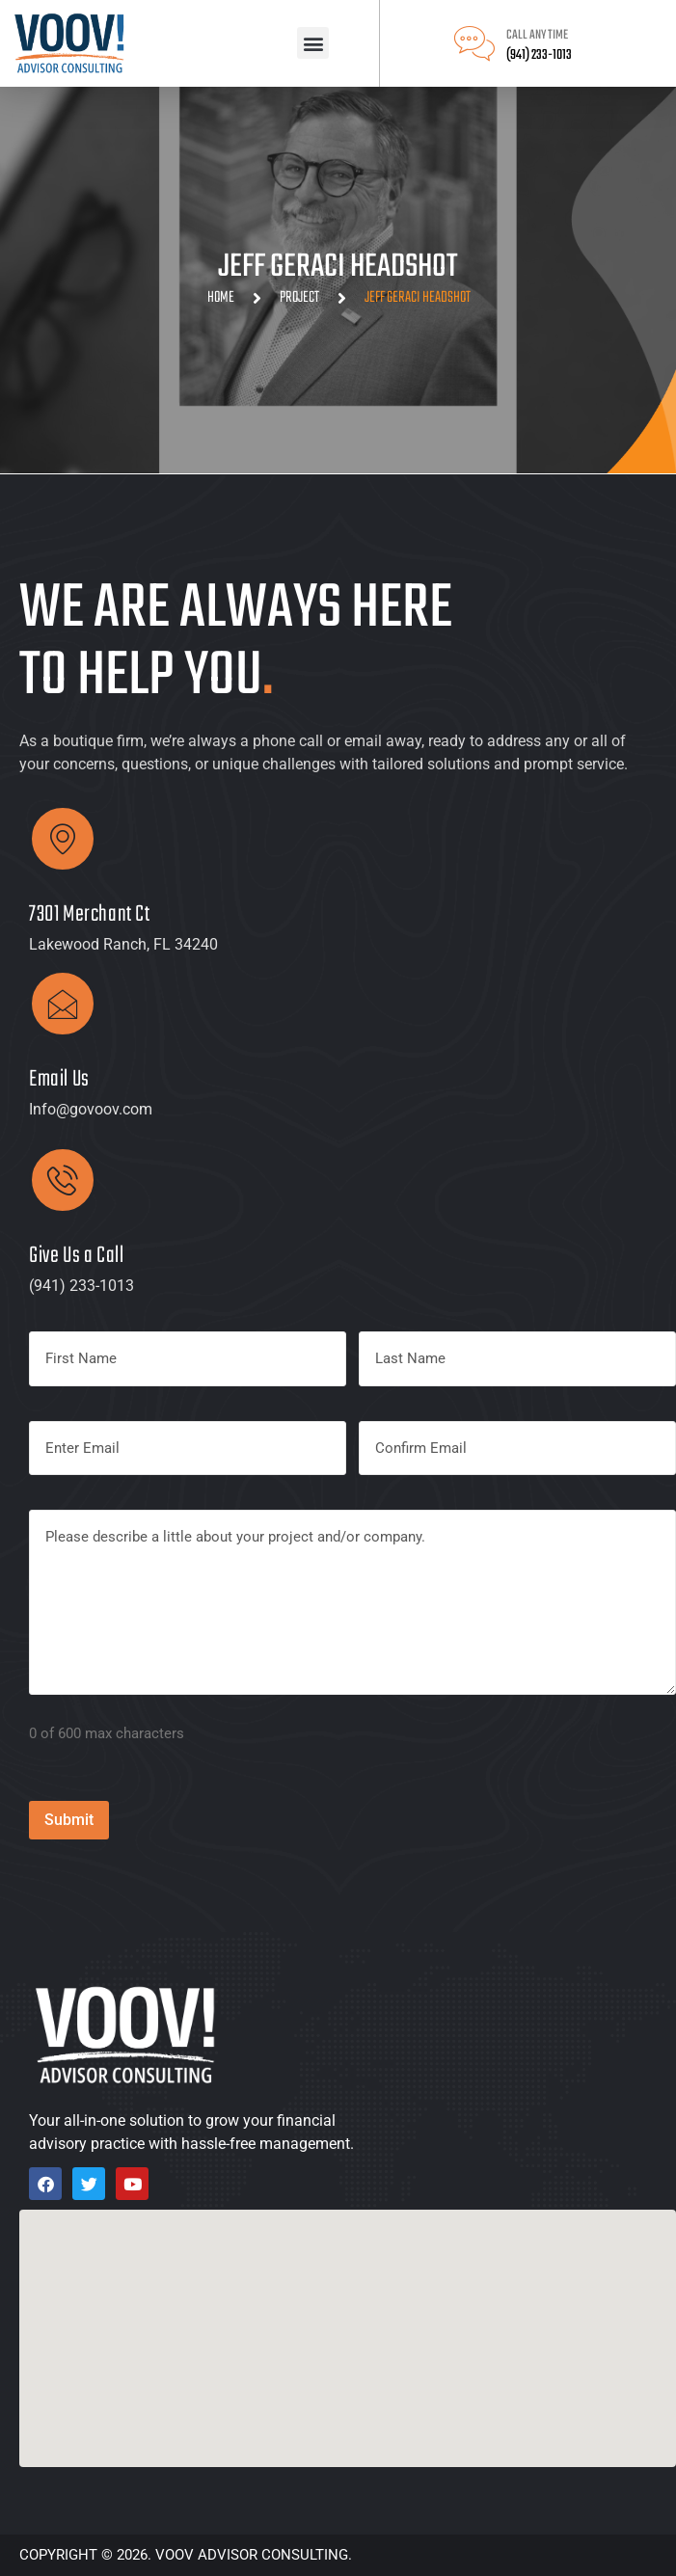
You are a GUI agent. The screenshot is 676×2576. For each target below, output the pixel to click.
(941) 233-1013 (539, 55)
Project (299, 297)
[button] (313, 43)
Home (220, 297)
